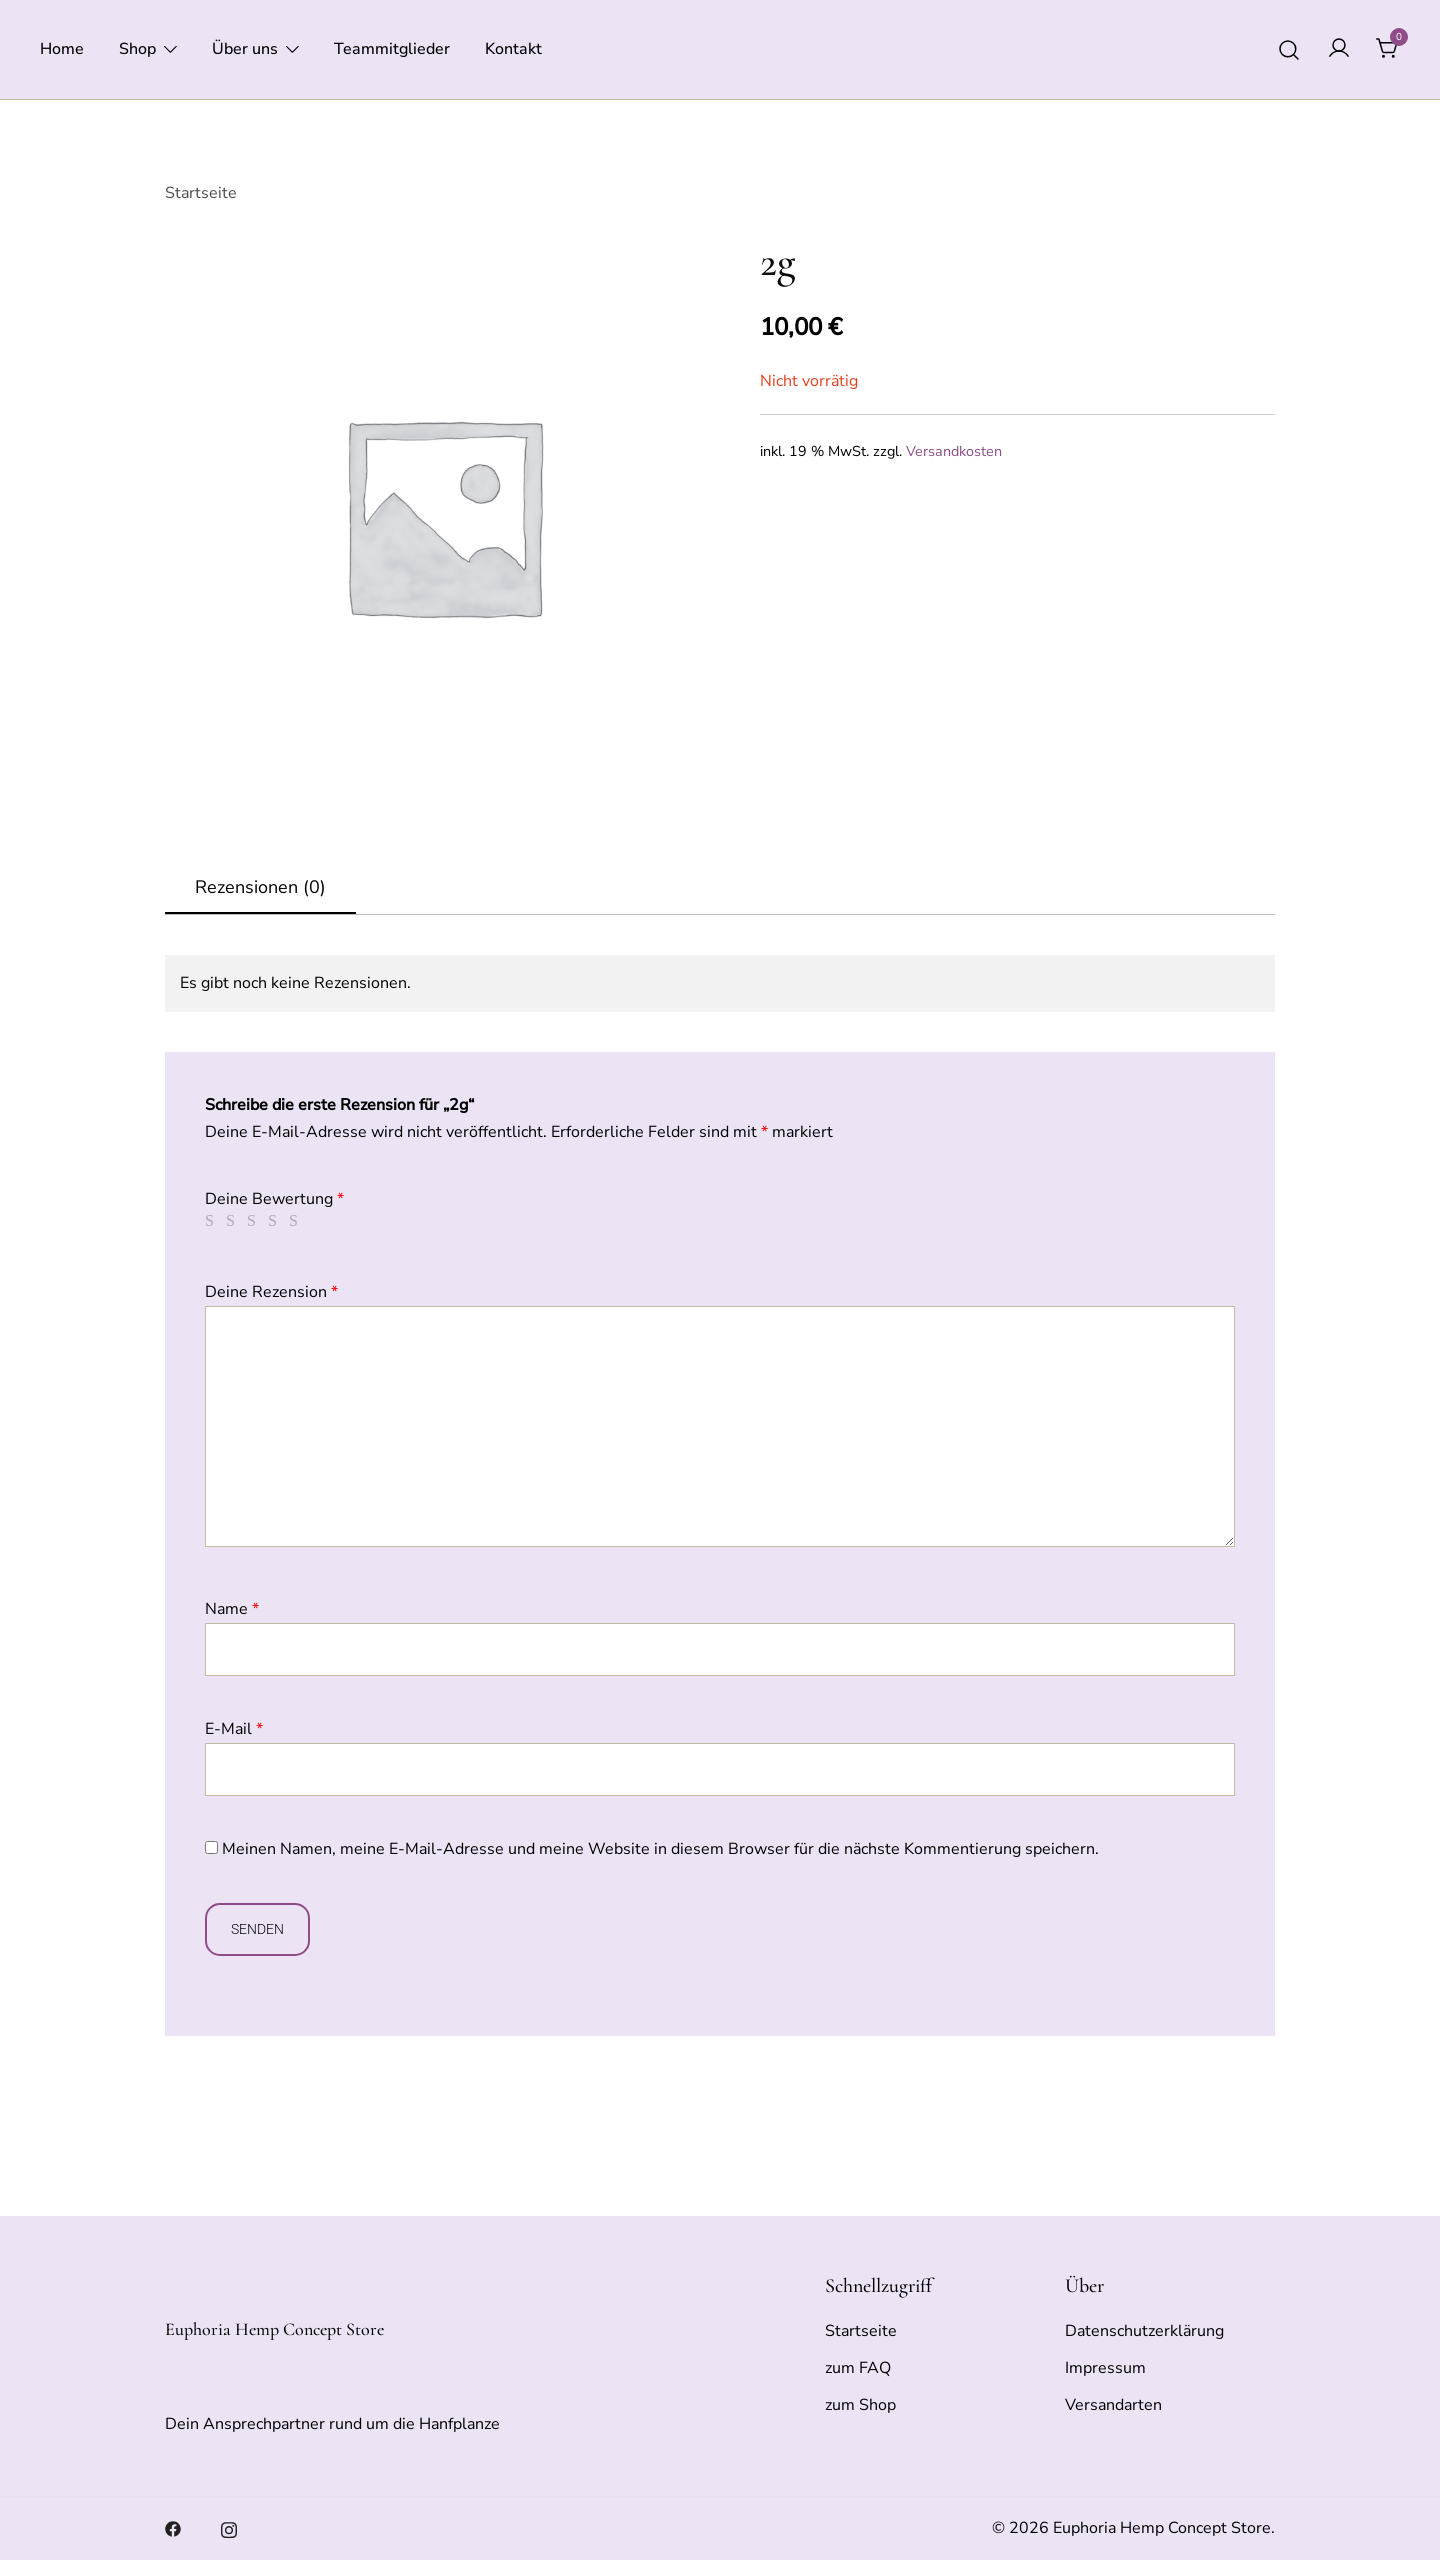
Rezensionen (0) (260, 887)
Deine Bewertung (274, 1199)
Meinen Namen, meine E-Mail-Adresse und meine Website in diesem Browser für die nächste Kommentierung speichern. (660, 1849)
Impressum (1105, 2368)
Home (62, 49)
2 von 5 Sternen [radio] (234, 1221)
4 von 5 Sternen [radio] (276, 1221)
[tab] (260, 888)
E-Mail (234, 1729)
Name (232, 1609)
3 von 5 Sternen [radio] (255, 1221)
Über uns (245, 49)
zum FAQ (858, 2368)
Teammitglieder (392, 49)
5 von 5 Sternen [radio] (297, 1221)
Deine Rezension (271, 1292)
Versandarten (1113, 2405)
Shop (137, 49)
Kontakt (513, 49)
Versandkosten (954, 451)
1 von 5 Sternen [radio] (213, 1221)
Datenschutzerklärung (1144, 2331)
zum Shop (860, 2405)
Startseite (201, 193)
